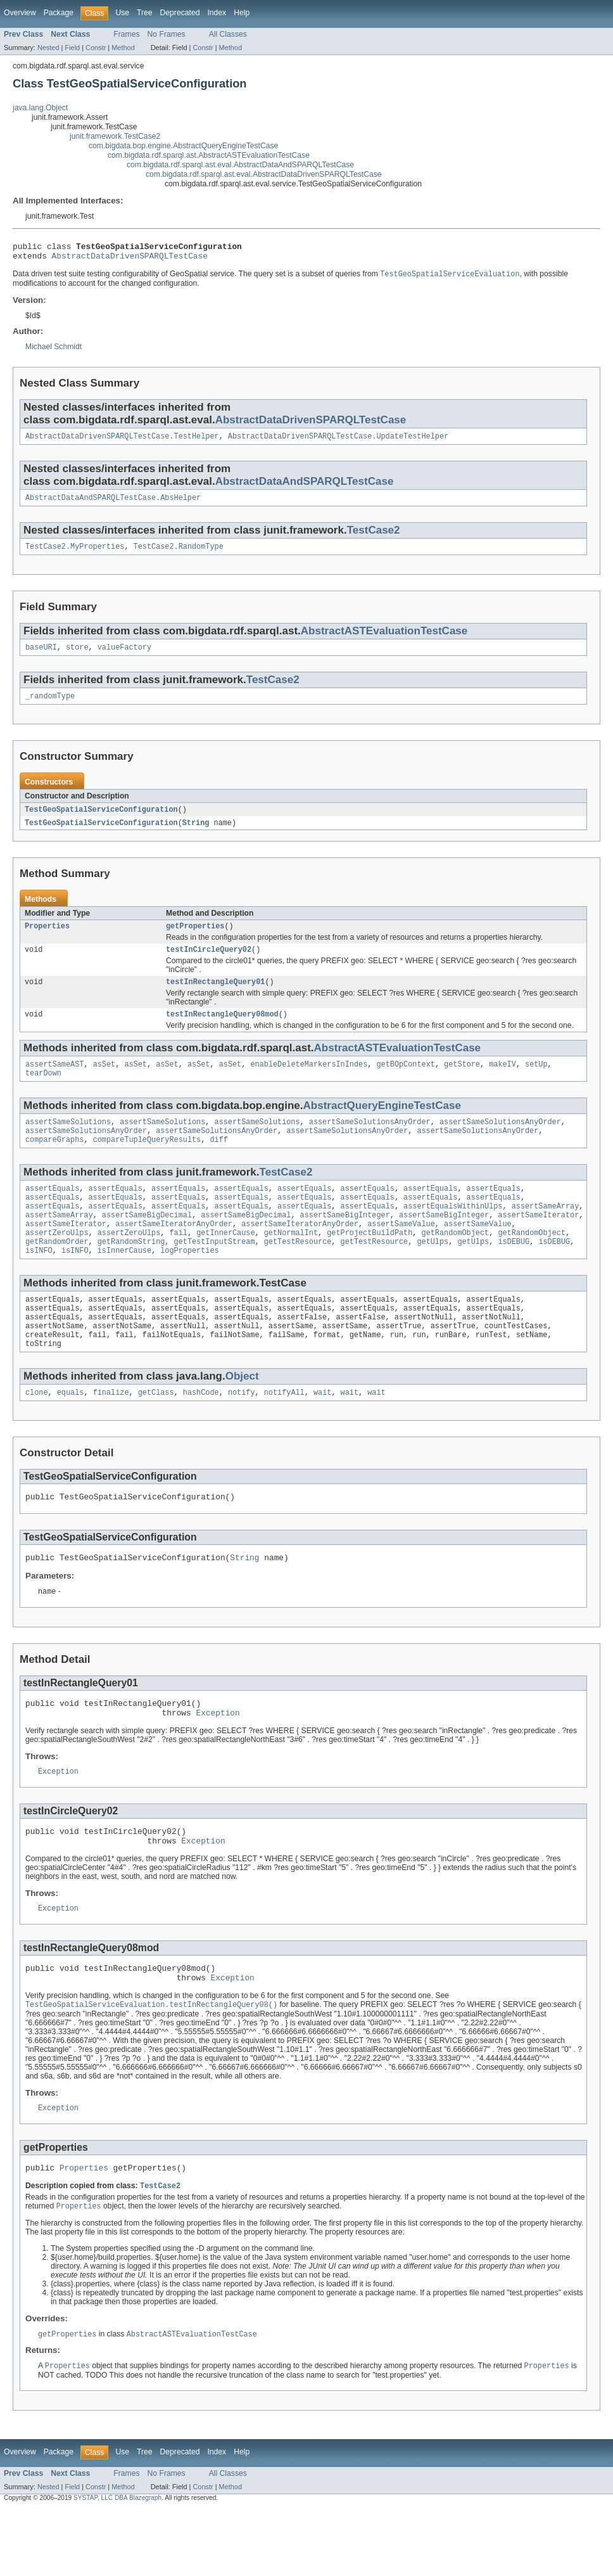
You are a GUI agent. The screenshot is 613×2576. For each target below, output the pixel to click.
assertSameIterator (538, 1243)
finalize (111, 1435)
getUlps (432, 1274)
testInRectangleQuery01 (215, 997)
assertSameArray (545, 1233)
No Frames (167, 34)
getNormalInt (291, 1264)
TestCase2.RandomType (179, 554)
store (77, 656)
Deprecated (180, 12)
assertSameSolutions (68, 1142)
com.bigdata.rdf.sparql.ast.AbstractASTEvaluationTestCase (209, 155)
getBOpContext (405, 1082)
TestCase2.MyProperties (74, 554)
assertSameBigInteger (345, 1243)
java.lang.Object (40, 107)
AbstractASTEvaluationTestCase (384, 639)
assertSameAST (54, 1082)
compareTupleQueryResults (147, 1163)
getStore (462, 1082)
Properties (47, 939)
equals (70, 1435)
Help (242, 12)
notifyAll (284, 1435)
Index (216, 12)
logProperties (189, 1284)
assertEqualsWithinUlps (452, 1233)
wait (322, 1435)
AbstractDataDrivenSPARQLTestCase (130, 259)
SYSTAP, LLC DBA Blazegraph (117, 2564)
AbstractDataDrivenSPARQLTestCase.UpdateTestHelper (338, 442)
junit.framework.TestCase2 (115, 136)
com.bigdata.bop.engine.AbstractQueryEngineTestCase (183, 145)
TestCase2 (373, 537)
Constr (95, 47)
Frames (126, 34)
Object (242, 1417)
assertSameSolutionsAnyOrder (370, 1142)
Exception (217, 1763)
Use (122, 12)
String (196, 835)
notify (241, 1435)
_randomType (50, 707)
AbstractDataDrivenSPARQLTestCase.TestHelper (122, 442)
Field (72, 47)
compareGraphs (54, 1163)
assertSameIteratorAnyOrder (173, 1253)
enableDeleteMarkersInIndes (308, 1082)
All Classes (228, 34)
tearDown (43, 1092)
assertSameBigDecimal (147, 1243)
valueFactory (124, 656)
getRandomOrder (57, 1274)
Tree (145, 12)
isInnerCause (124, 1284)
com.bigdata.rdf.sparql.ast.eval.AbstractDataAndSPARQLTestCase (240, 164)
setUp (536, 1082)
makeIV (502, 1082)
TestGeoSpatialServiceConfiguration (101, 821)
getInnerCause (225, 1264)
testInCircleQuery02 (208, 964)
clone (36, 1435)
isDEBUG (513, 1274)
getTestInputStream (214, 1274)
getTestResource (298, 1274)
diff (218, 1163)
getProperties (195, 939)
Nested (48, 47)
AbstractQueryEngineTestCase (382, 1125)
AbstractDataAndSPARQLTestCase (304, 487)
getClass (156, 1435)
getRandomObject (455, 1264)
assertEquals (52, 1213)
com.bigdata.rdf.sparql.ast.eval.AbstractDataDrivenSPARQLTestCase (264, 174)
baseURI (41, 656)
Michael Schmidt (53, 351)
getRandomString (131, 1274)
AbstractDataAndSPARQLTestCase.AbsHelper (113, 504)
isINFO (39, 1284)
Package (58, 12)
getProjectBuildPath (369, 1264)
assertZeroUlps (57, 1264)
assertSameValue (401, 1253)
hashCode (201, 1435)
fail (178, 1264)
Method (122, 47)
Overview (20, 12)
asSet (104, 1082)
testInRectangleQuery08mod (222, 1031)
